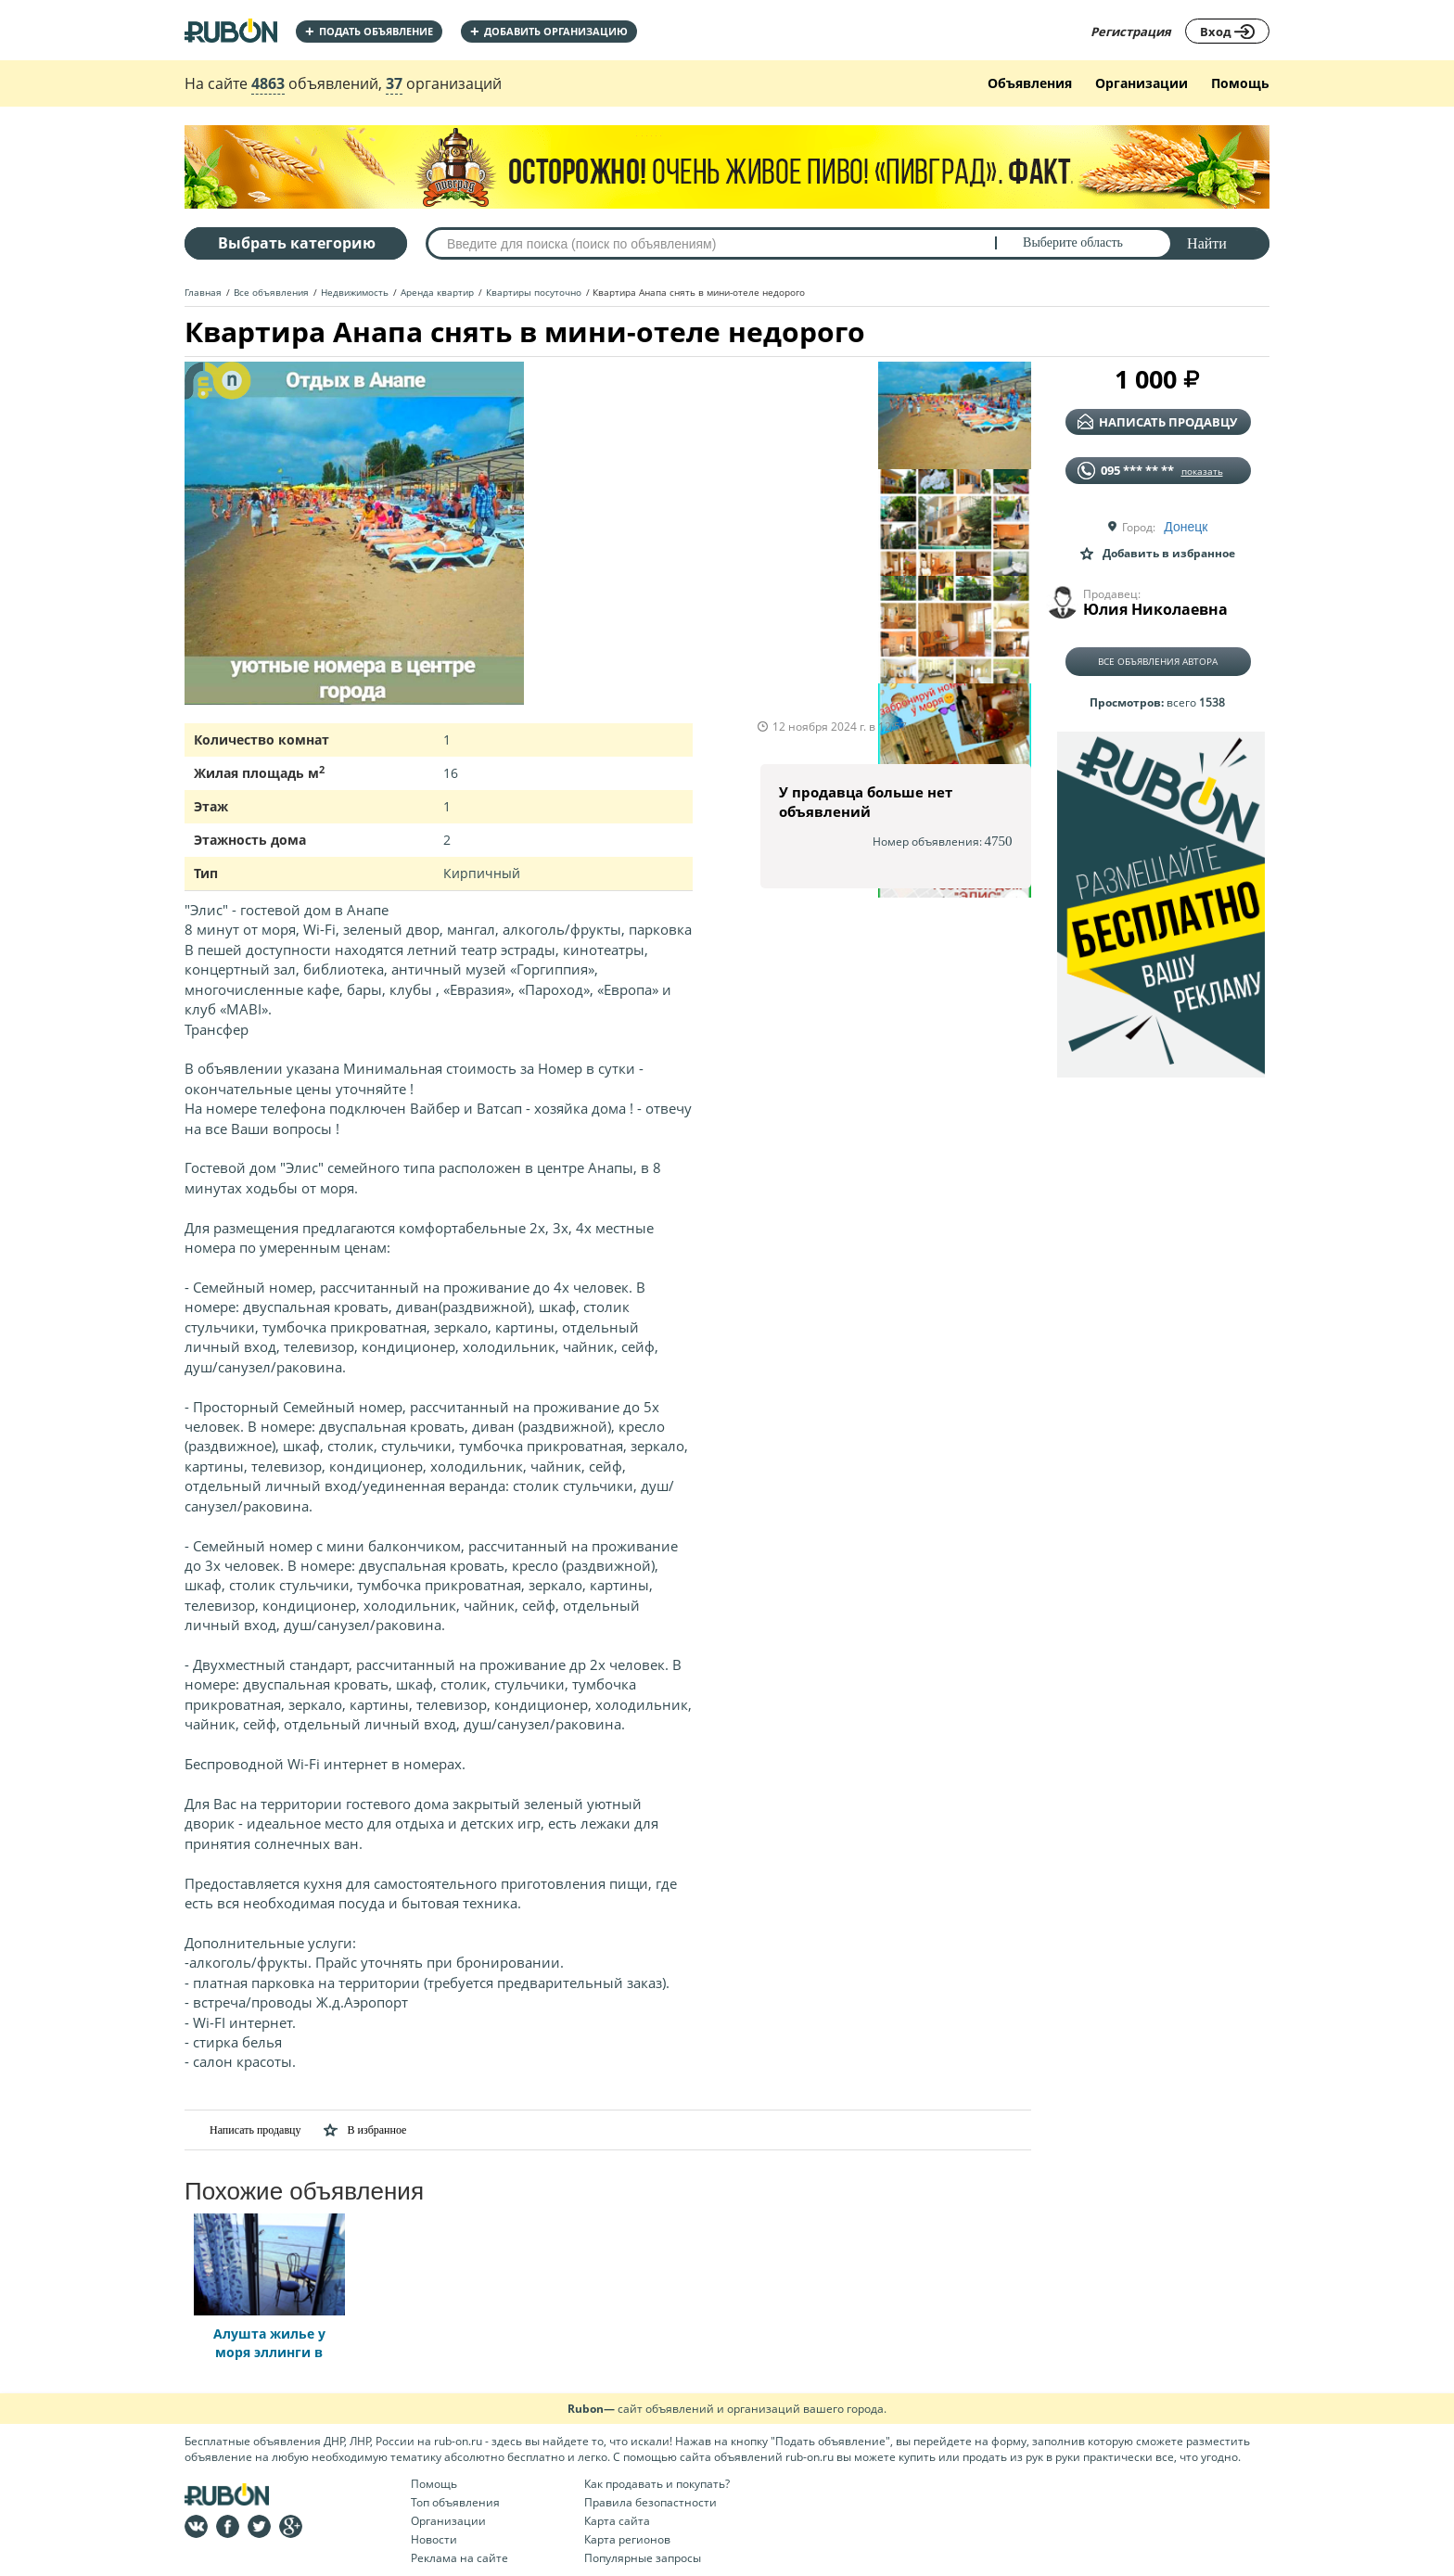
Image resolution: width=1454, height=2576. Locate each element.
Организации (1141, 83)
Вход (1227, 31)
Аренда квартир (437, 292)
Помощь (1240, 83)
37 (394, 83)
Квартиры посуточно (533, 292)
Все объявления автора (1158, 661)
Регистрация (1130, 31)
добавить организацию (549, 31)
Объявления (1030, 83)
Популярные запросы (642, 2558)
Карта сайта (617, 2521)
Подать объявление (369, 31)
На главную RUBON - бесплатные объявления (231, 30)
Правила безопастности (650, 2502)
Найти (1207, 243)
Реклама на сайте (459, 2558)
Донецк (1185, 526)
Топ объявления (455, 2502)
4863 (268, 83)
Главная (203, 292)
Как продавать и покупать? (657, 2484)
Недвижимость (355, 292)
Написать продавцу (242, 2129)
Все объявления (271, 292)
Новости (434, 2539)
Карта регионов (627, 2539)
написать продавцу (1157, 422)
